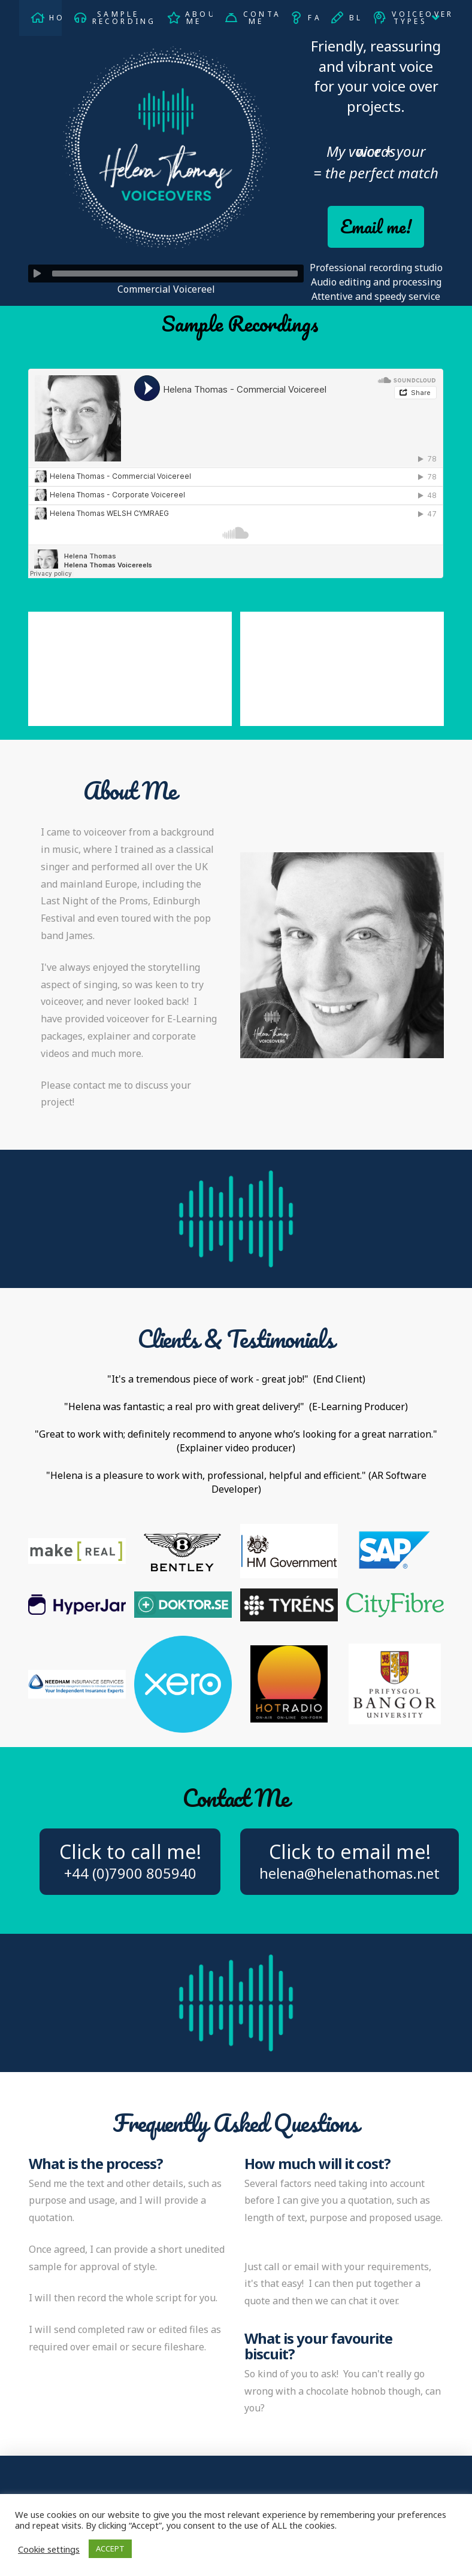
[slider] (174, 274)
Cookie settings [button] (49, 2549)
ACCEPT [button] (110, 2548)
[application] (165, 273)
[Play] (37, 273)
